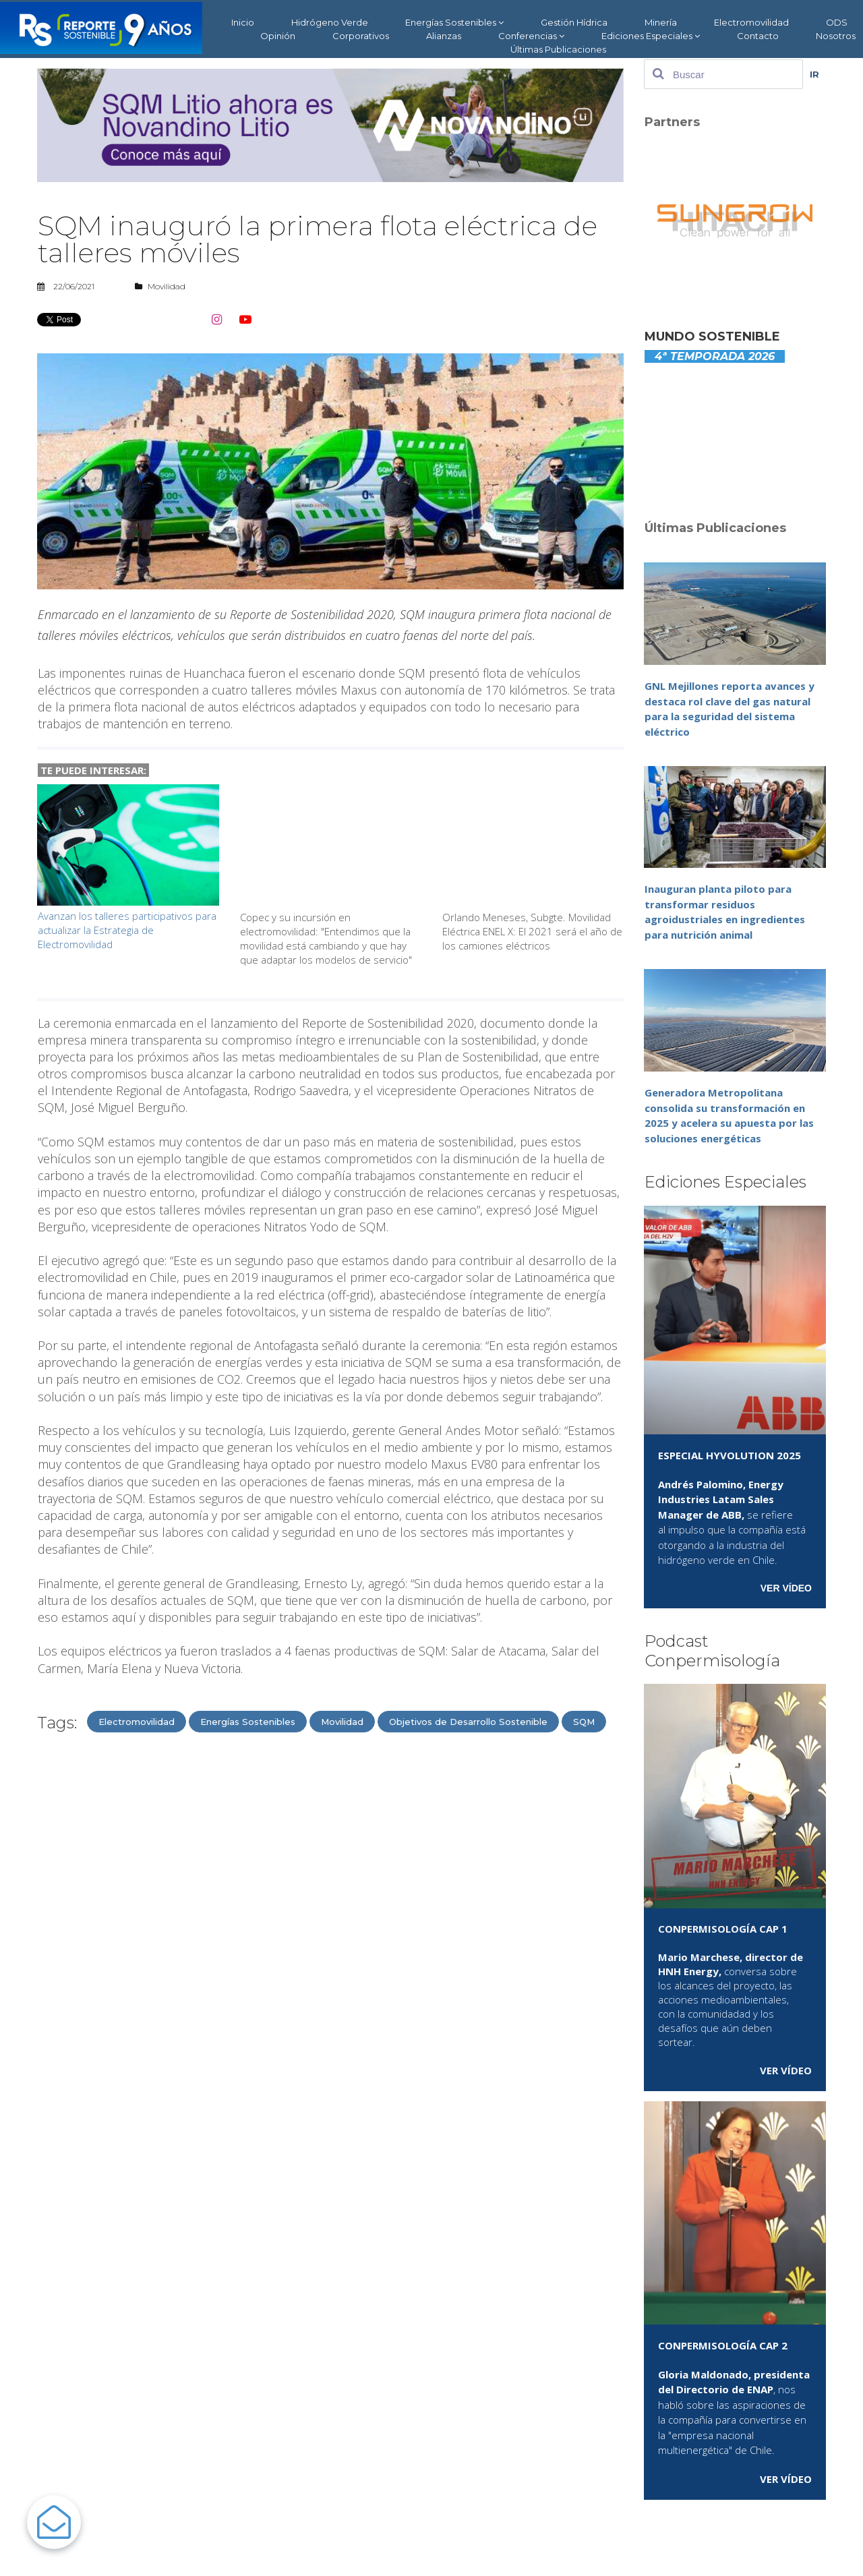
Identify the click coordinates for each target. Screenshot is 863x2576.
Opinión (277, 35)
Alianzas (443, 35)
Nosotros (836, 35)
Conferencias (531, 36)
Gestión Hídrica (574, 22)
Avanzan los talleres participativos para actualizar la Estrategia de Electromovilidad (127, 930)
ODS (836, 22)
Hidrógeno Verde (329, 22)
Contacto (758, 35)
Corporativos (360, 35)
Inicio (242, 22)
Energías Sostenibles (454, 22)
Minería (661, 22)
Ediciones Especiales (650, 36)
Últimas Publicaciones (558, 49)
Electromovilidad (751, 22)
